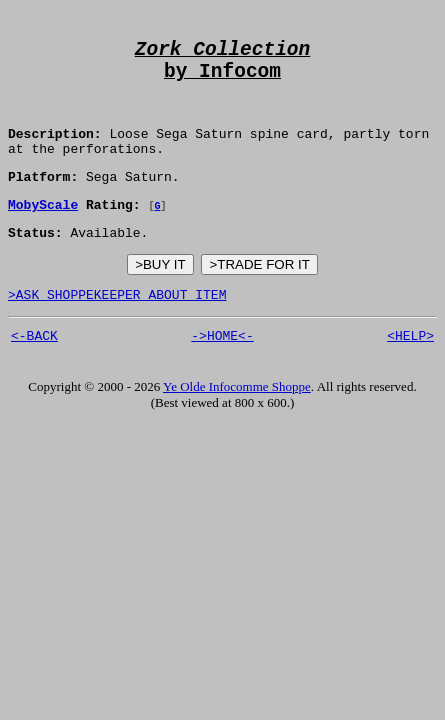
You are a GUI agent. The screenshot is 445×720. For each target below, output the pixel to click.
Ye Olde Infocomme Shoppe (237, 423)
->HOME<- (222, 372)
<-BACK (34, 372)
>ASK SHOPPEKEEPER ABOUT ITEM (117, 328)
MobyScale (43, 232)
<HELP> (410, 372)
